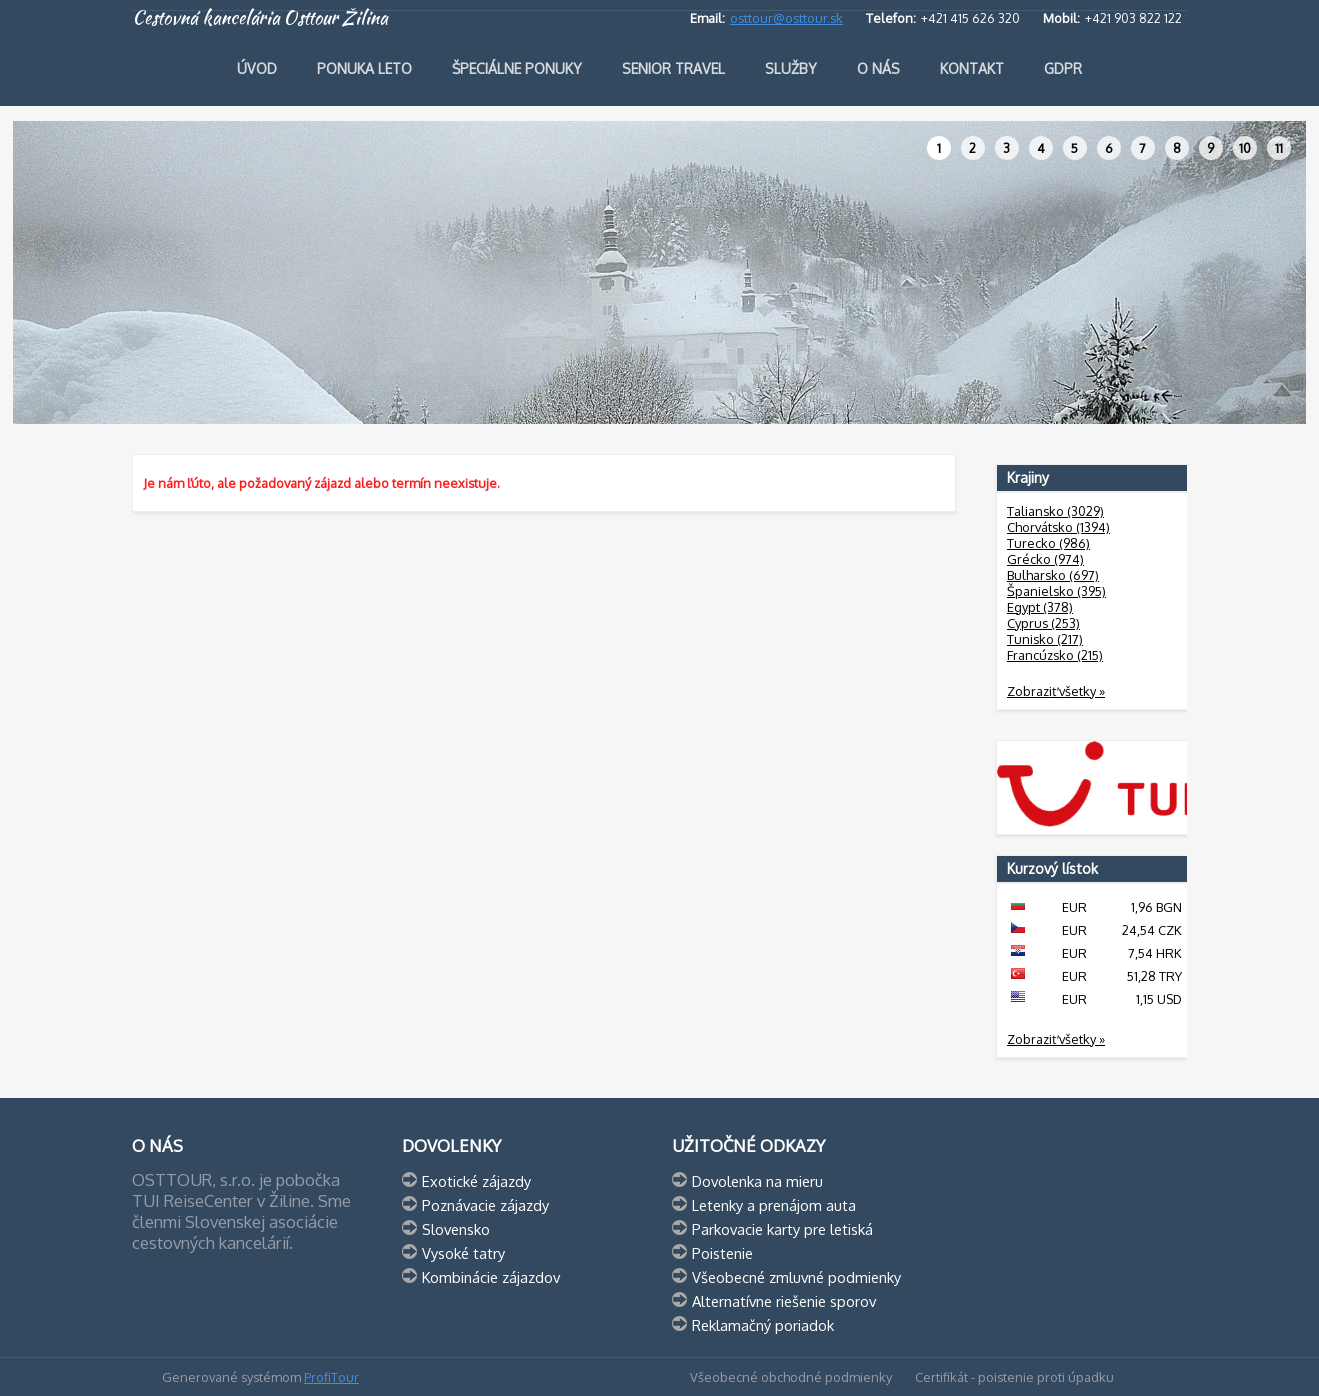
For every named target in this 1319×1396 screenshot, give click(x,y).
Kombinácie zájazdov (491, 1277)
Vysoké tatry (463, 1253)
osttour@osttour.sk (786, 18)
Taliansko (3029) (1055, 511)
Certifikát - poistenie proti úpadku (1014, 1377)
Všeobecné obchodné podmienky (791, 1377)
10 (1245, 148)
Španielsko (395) (1056, 591)
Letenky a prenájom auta (774, 1205)
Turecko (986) (1048, 543)
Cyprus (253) (1043, 623)
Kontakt (972, 68)
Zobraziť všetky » (1056, 691)
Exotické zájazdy (476, 1181)
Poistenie (722, 1253)
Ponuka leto (364, 68)
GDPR (1063, 68)
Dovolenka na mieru (757, 1181)
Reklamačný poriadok (763, 1325)
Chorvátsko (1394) (1058, 527)
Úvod (257, 68)
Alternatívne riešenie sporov (784, 1301)
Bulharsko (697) (1053, 575)
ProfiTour (331, 1377)
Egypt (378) (1040, 607)
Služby (791, 68)
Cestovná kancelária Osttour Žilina (260, 18)
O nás (878, 68)
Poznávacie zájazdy (485, 1205)
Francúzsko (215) (1055, 655)
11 (1279, 148)
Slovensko (456, 1229)
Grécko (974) (1045, 559)
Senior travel (673, 68)
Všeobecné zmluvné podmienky (796, 1277)
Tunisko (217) (1045, 639)
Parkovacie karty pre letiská (782, 1229)
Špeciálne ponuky (517, 68)
